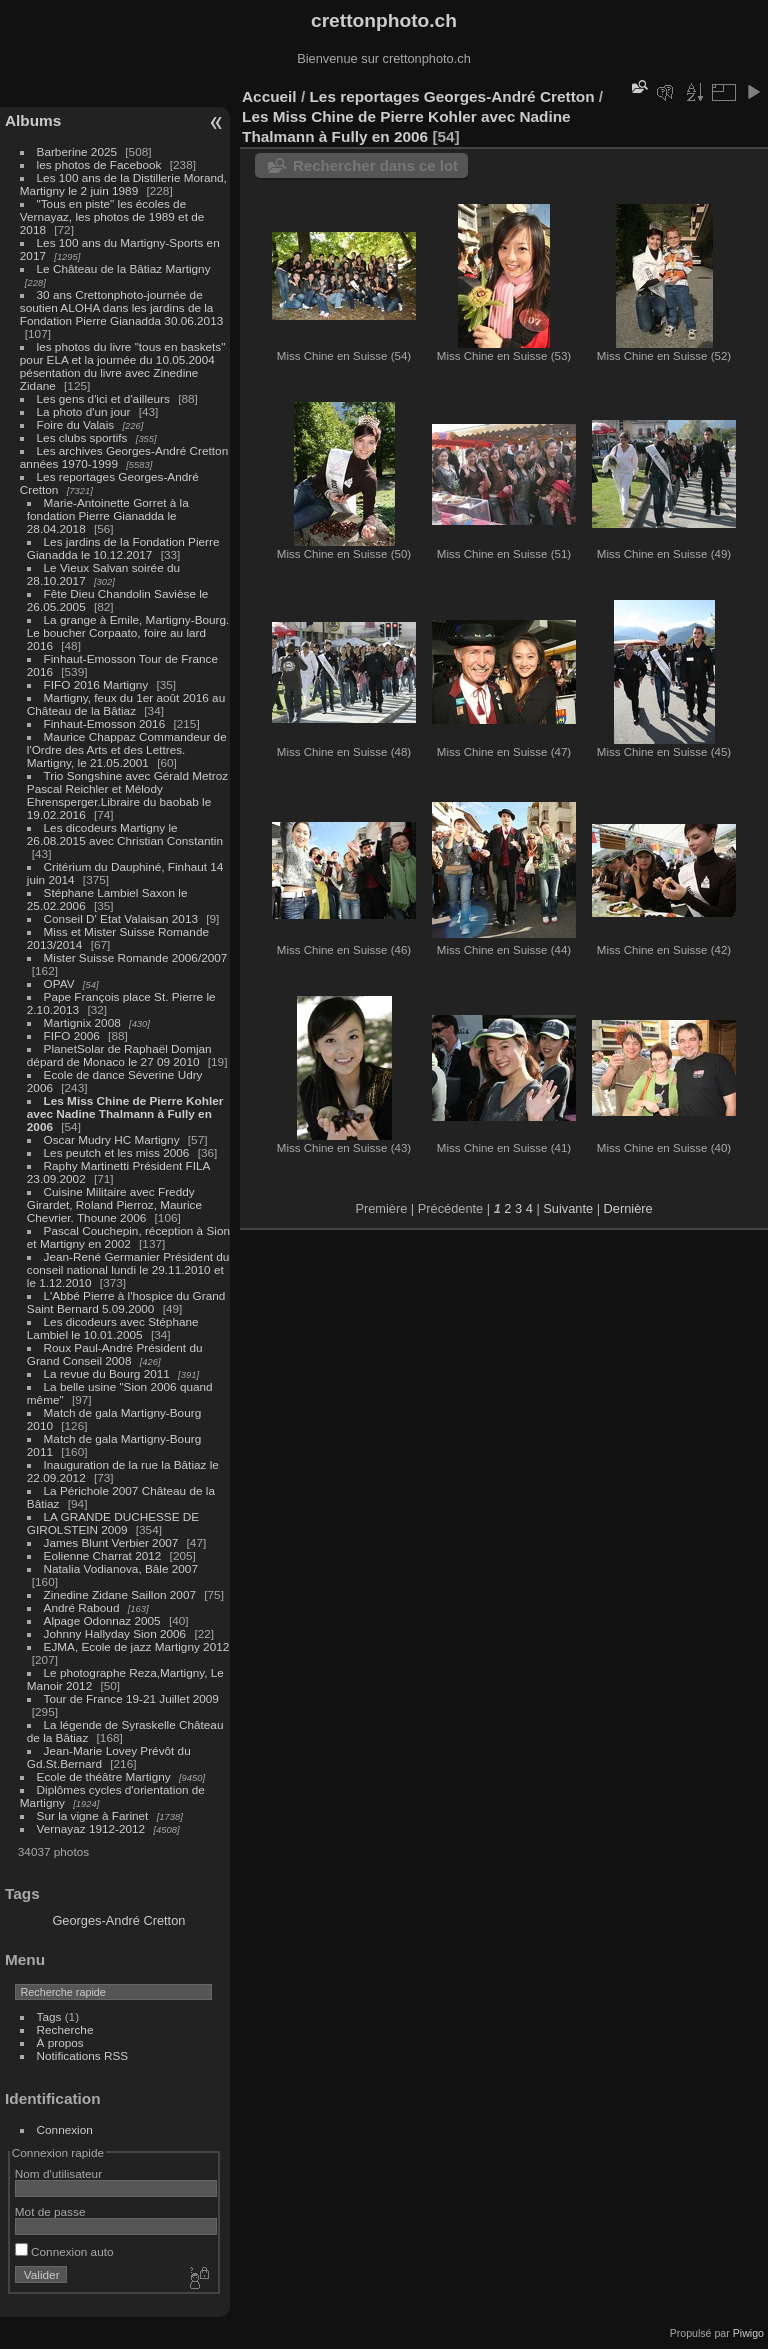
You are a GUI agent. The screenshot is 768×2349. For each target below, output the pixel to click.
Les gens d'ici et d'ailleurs (103, 398)
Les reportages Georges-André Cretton (451, 96)
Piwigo (748, 2333)
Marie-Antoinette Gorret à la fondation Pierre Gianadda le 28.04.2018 (108, 515)
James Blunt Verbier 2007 (111, 1542)
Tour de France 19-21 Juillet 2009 (131, 1698)
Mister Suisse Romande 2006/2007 (136, 957)
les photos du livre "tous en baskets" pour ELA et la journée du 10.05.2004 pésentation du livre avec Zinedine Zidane (123, 366)
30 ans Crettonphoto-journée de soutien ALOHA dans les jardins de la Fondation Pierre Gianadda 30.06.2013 (121, 307)
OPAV (59, 983)
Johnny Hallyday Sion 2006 (115, 1633)
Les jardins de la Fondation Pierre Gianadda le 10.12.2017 (123, 548)
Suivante (568, 1208)
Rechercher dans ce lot (375, 165)
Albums (33, 120)
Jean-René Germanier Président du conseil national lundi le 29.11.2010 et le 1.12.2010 (128, 1269)
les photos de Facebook (99, 164)
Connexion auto (64, 2251)
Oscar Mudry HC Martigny (112, 1139)
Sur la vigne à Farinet (93, 1815)
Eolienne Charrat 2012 (103, 1555)
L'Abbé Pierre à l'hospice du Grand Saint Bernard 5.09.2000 (126, 1302)
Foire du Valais (76, 424)
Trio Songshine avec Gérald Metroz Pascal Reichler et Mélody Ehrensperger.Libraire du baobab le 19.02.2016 (127, 795)
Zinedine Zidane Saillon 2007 (120, 1594)
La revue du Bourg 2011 (107, 1373)
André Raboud (82, 1607)
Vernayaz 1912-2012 (91, 1828)
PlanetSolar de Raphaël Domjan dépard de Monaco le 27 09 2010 (119, 1055)
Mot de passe (50, 2211)
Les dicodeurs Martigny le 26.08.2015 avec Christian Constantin (125, 834)
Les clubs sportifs (82, 437)
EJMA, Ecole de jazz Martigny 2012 (137, 1646)
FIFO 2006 (72, 1035)
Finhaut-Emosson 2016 (105, 723)
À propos (60, 2042)
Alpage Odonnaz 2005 (102, 1620)
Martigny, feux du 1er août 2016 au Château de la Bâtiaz (126, 704)
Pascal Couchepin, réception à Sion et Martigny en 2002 (128, 1237)
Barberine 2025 (77, 151)
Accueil (269, 96)
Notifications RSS (83, 2055)
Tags (49, 2016)
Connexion (65, 2129)
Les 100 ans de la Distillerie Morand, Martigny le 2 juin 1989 (123, 184)
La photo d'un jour (84, 411)
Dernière (628, 1208)
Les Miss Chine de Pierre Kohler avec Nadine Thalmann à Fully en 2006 (125, 1113)
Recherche (65, 2029)
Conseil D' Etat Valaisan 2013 (121, 918)
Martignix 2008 (82, 1022)
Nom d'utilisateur (58, 2173)
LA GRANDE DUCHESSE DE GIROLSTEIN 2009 (113, 1523)
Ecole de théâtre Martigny (104, 1776)
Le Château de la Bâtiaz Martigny (124, 268)
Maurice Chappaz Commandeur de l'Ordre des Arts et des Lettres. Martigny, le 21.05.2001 (127, 749)
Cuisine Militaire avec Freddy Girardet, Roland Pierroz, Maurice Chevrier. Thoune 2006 (114, 1204)
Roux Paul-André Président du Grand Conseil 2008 (115, 1354)
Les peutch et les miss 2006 (117, 1152)
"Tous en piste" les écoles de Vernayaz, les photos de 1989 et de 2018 (112, 216)
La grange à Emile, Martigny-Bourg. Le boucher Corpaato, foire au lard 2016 (128, 632)
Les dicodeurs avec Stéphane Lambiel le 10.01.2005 (113, 1328)
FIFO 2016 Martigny (96, 684)
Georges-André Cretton (118, 1920)
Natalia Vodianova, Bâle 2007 (121, 1568)
